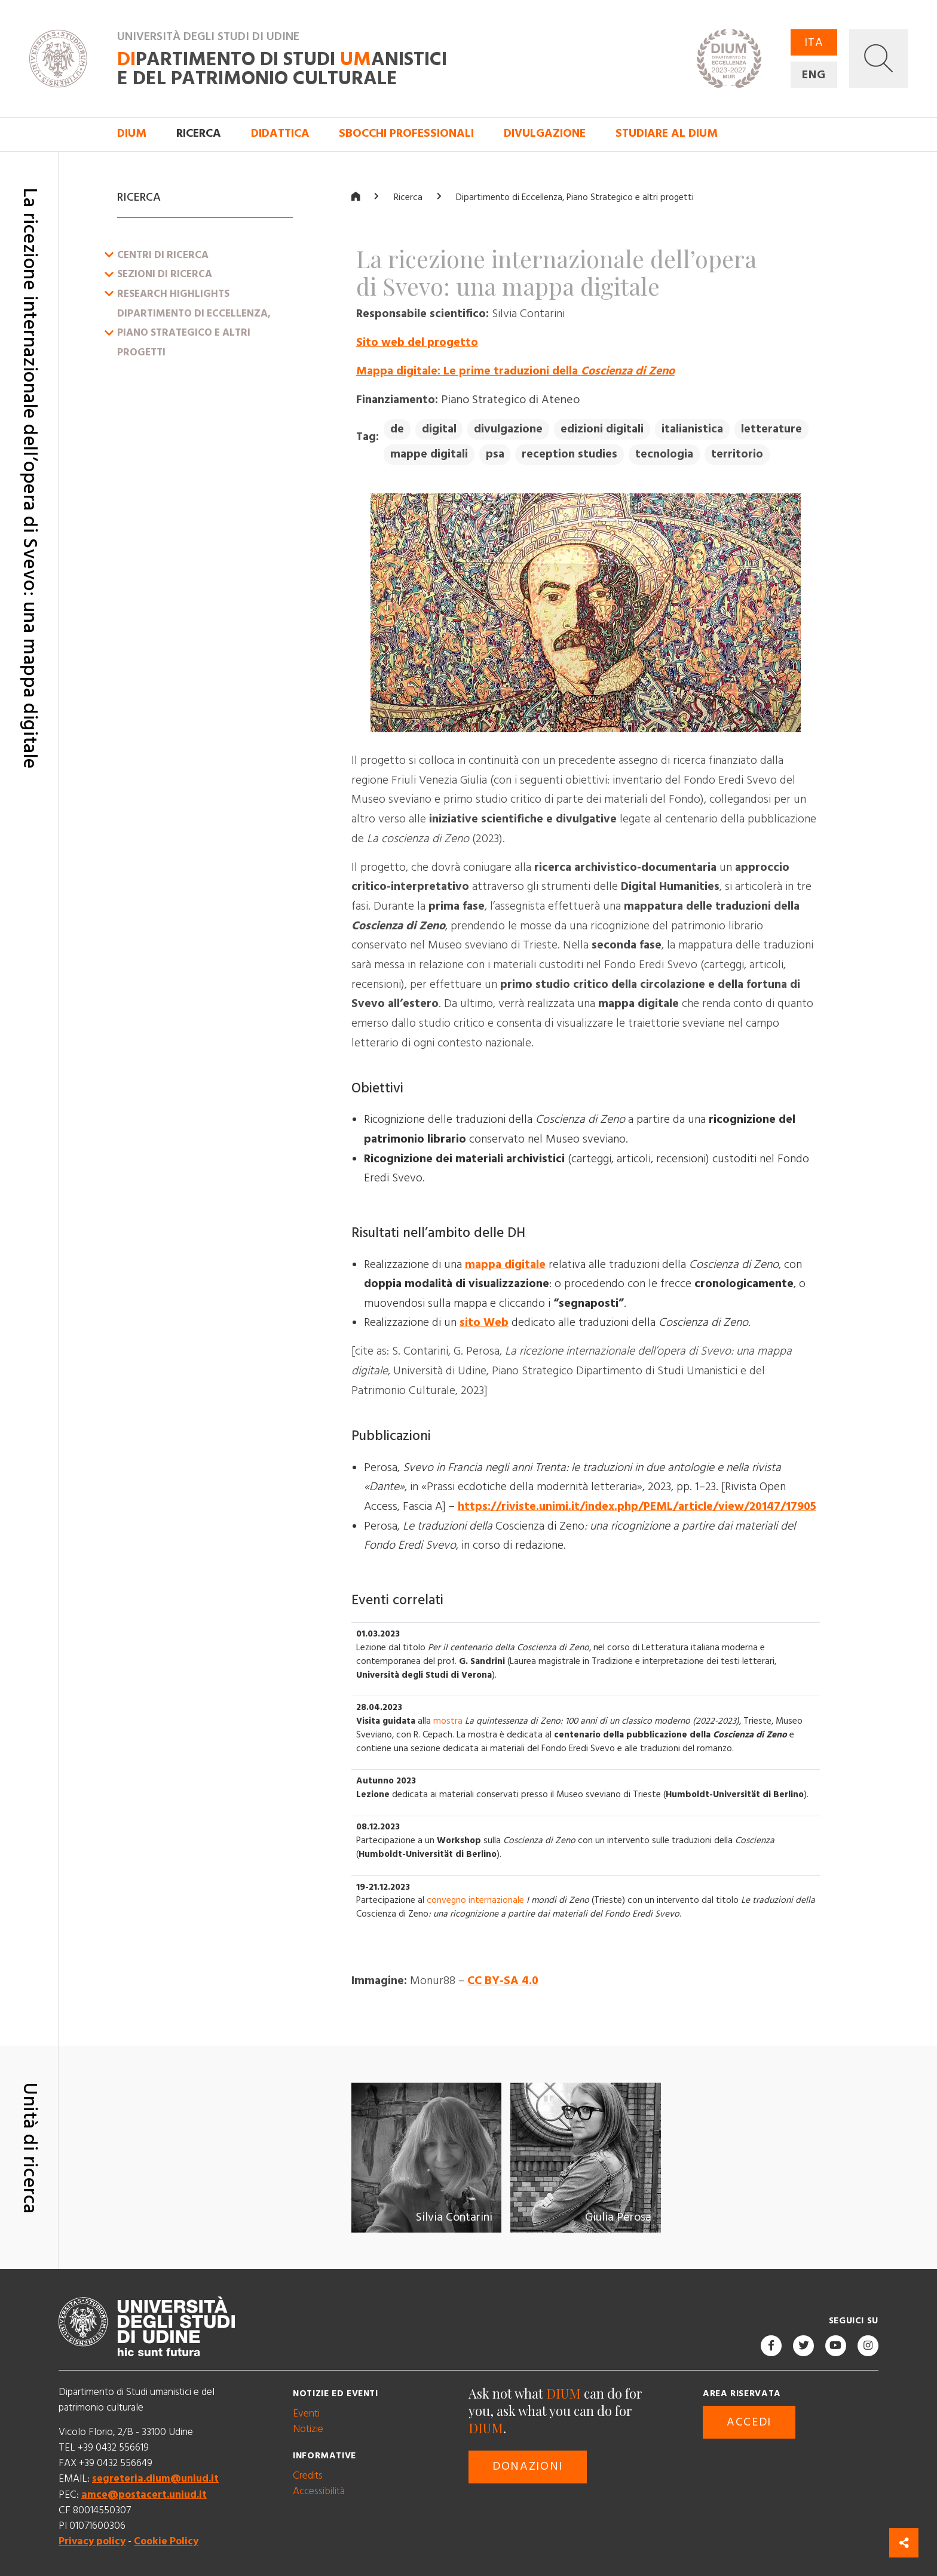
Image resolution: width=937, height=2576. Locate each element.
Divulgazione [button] (545, 133)
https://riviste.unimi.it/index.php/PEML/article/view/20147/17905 (637, 1506)
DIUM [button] (131, 133)
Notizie (308, 2429)
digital (439, 428)
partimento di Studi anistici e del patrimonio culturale (282, 69)
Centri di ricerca (163, 254)
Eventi (306, 2413)
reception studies (569, 454)
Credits (308, 2475)
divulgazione (508, 428)
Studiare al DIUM (667, 133)
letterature (771, 428)
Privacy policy (92, 2541)
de (397, 428)
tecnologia (664, 454)
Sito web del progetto (417, 342)
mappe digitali (429, 454)
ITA (813, 43)
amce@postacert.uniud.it (144, 2494)
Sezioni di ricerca (164, 274)
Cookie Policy (166, 2541)
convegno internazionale (475, 1900)
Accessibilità (319, 2491)
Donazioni (527, 2466)
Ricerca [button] (198, 133)
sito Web (484, 1323)
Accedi (749, 2422)
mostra (448, 1720)
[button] (878, 58)
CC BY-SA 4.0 (502, 1981)
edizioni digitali (602, 428)
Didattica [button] (280, 133)
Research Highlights (173, 294)
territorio (737, 454)
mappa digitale (505, 1264)
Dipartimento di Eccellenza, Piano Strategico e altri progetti (194, 332)
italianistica (692, 428)
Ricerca (408, 197)
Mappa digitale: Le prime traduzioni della (515, 371)
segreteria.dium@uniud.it (155, 2478)
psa (495, 454)
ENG (814, 75)
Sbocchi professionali (406, 133)
